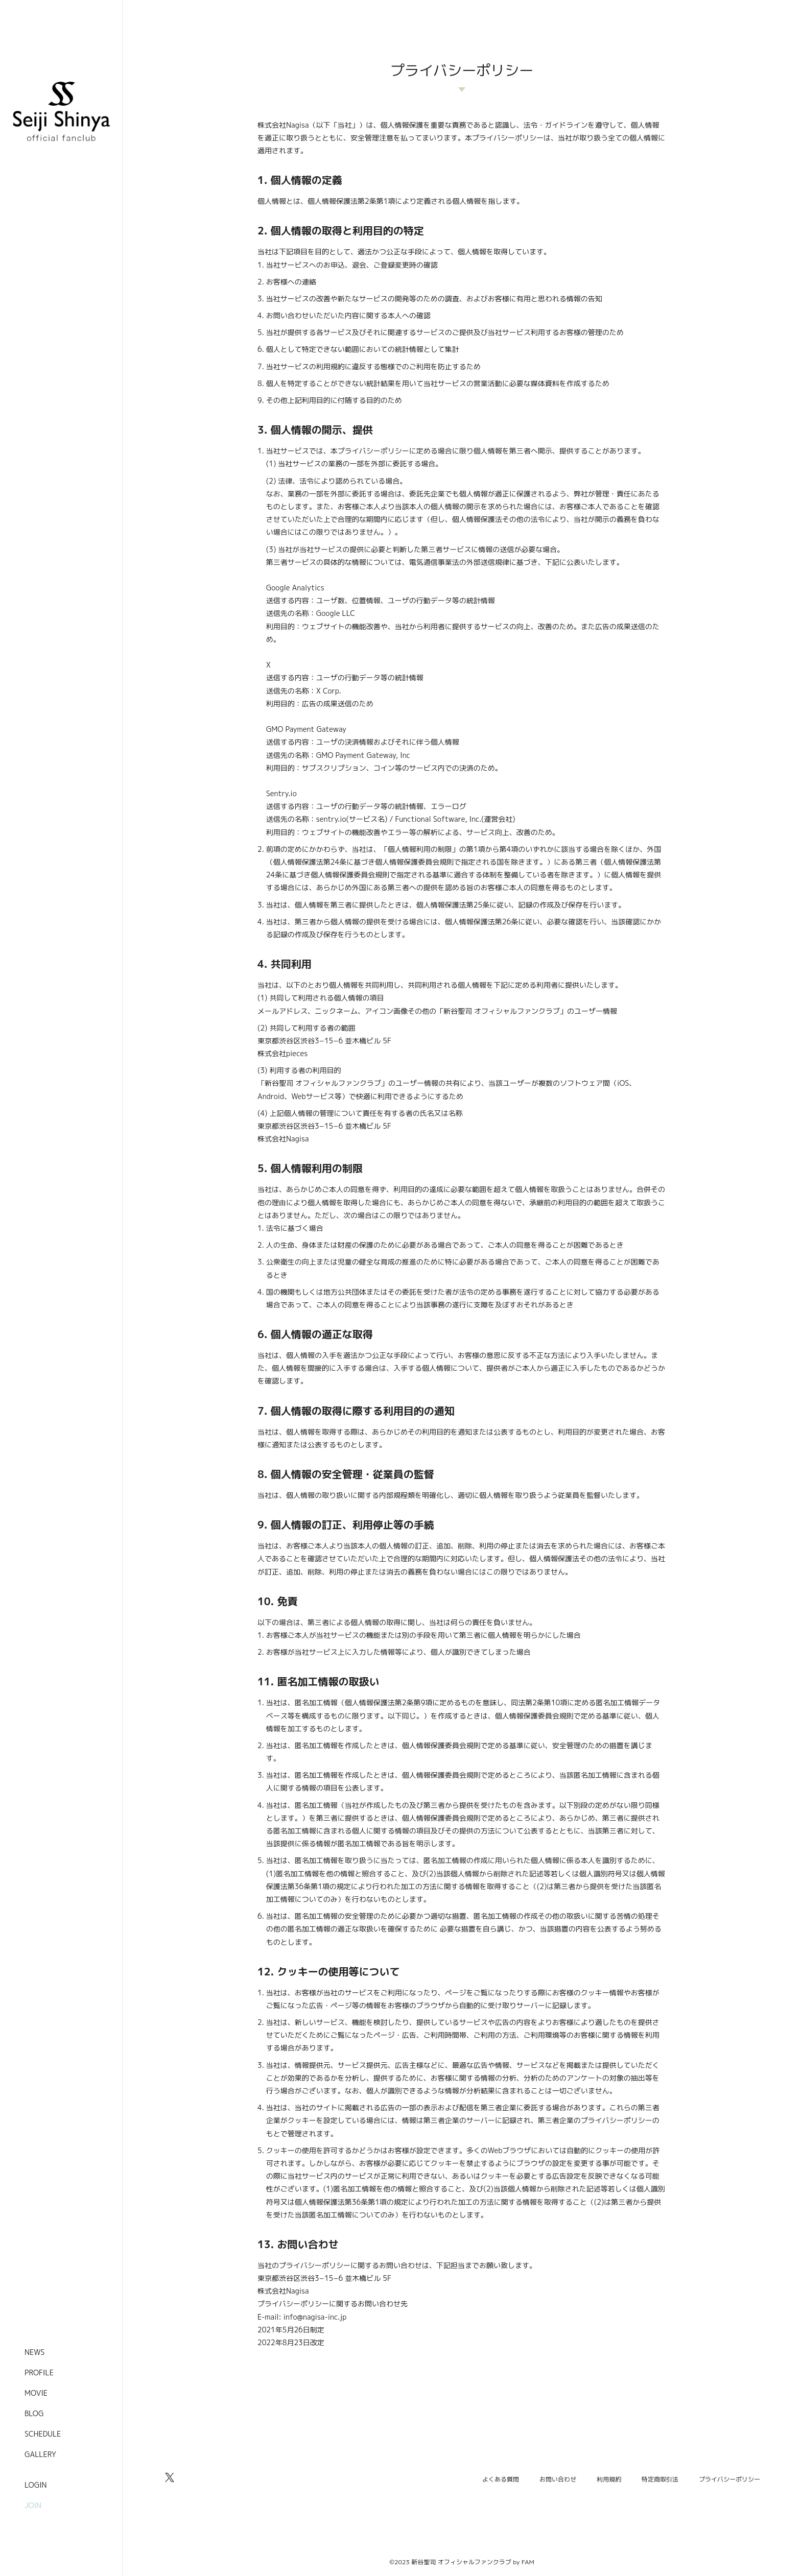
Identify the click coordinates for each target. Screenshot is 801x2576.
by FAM (523, 2562)
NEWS (34, 2352)
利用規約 (609, 2479)
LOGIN (36, 2485)
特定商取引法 (660, 2479)
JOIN (33, 2505)
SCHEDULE (43, 2434)
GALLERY (40, 2454)
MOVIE (36, 2393)
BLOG (34, 2413)
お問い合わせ (557, 2479)
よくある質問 (500, 2479)
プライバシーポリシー (729, 2479)
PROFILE (39, 2372)
